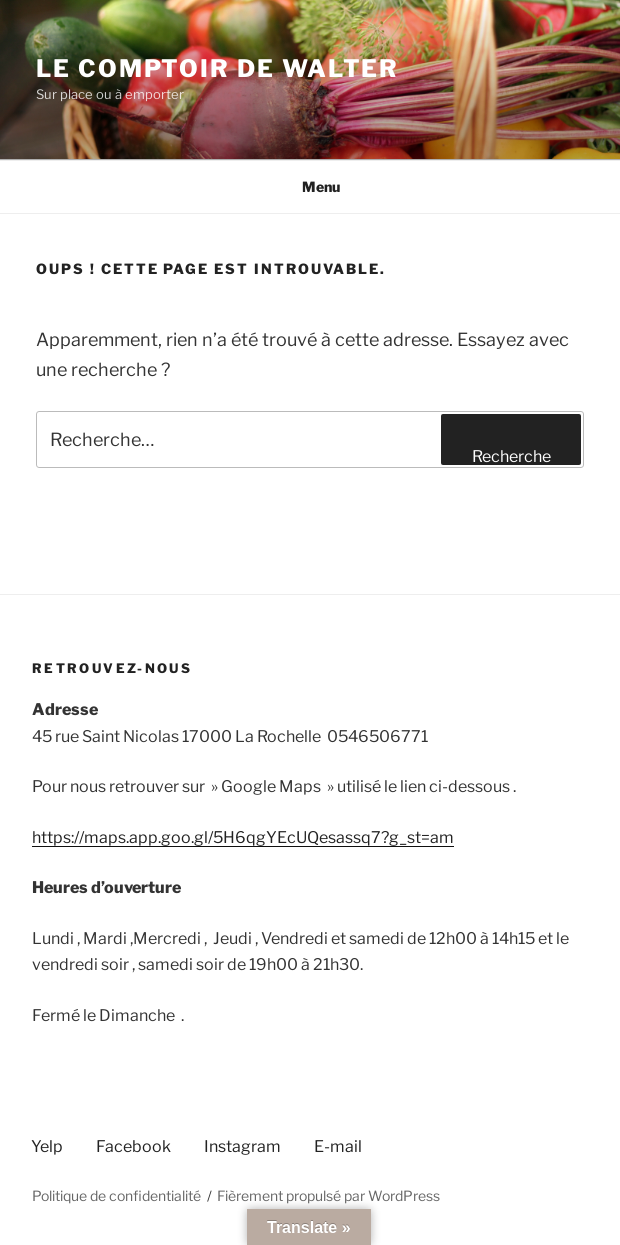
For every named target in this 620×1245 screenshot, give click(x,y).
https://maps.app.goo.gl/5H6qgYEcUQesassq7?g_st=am (243, 837)
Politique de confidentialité (116, 1195)
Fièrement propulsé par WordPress (328, 1195)
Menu (310, 186)
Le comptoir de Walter (217, 68)
